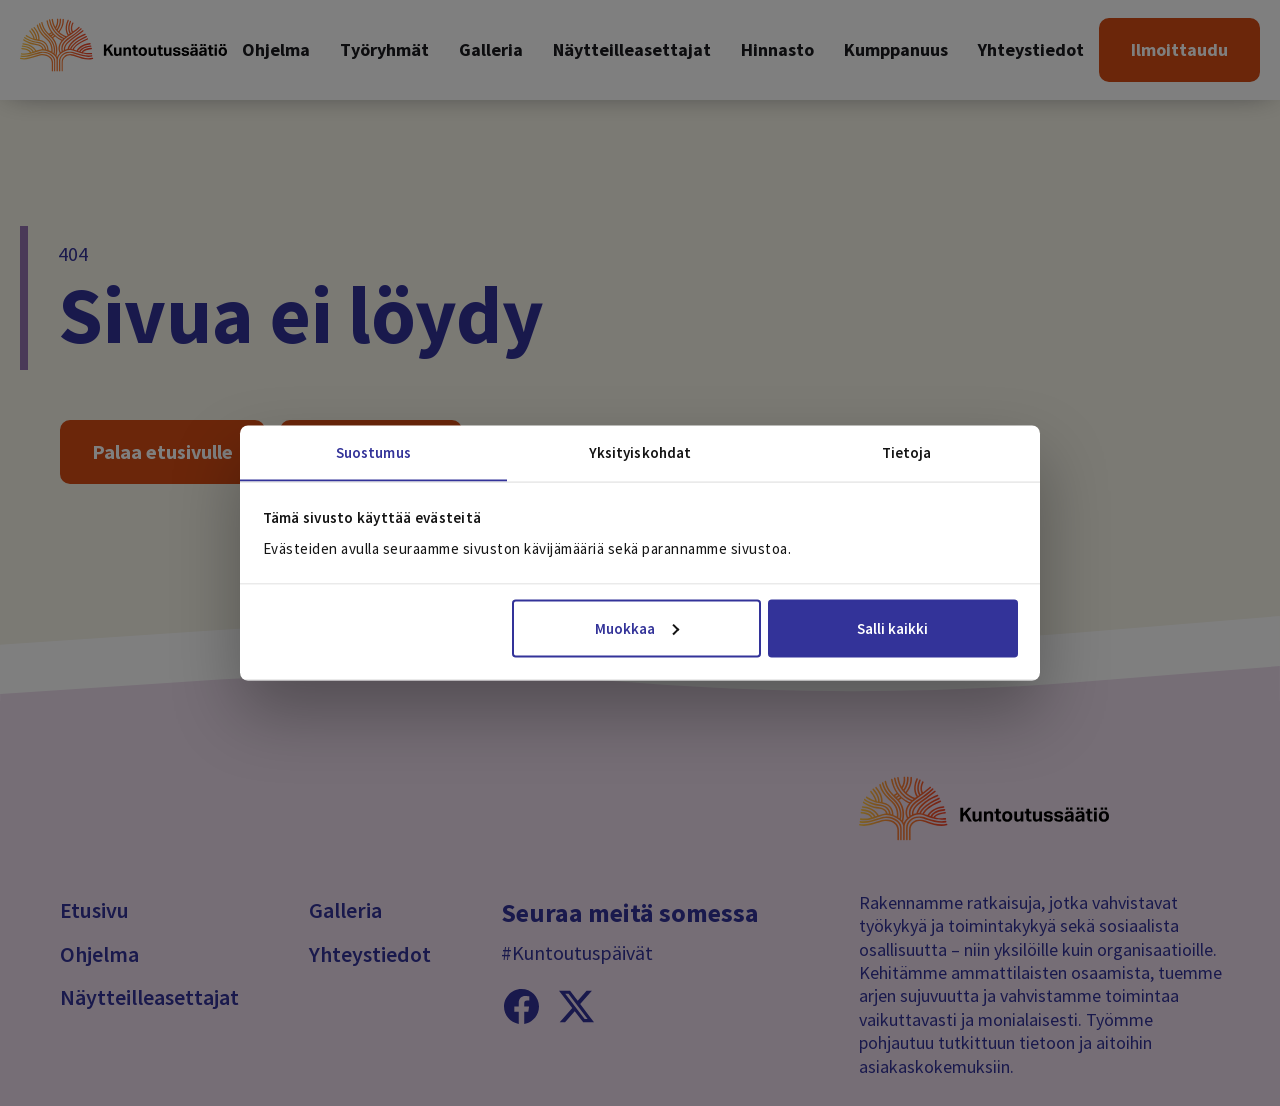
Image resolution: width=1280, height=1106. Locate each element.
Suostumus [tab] (373, 452)
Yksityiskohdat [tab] (640, 452)
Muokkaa (637, 627)
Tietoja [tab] (907, 452)
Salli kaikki (892, 627)
